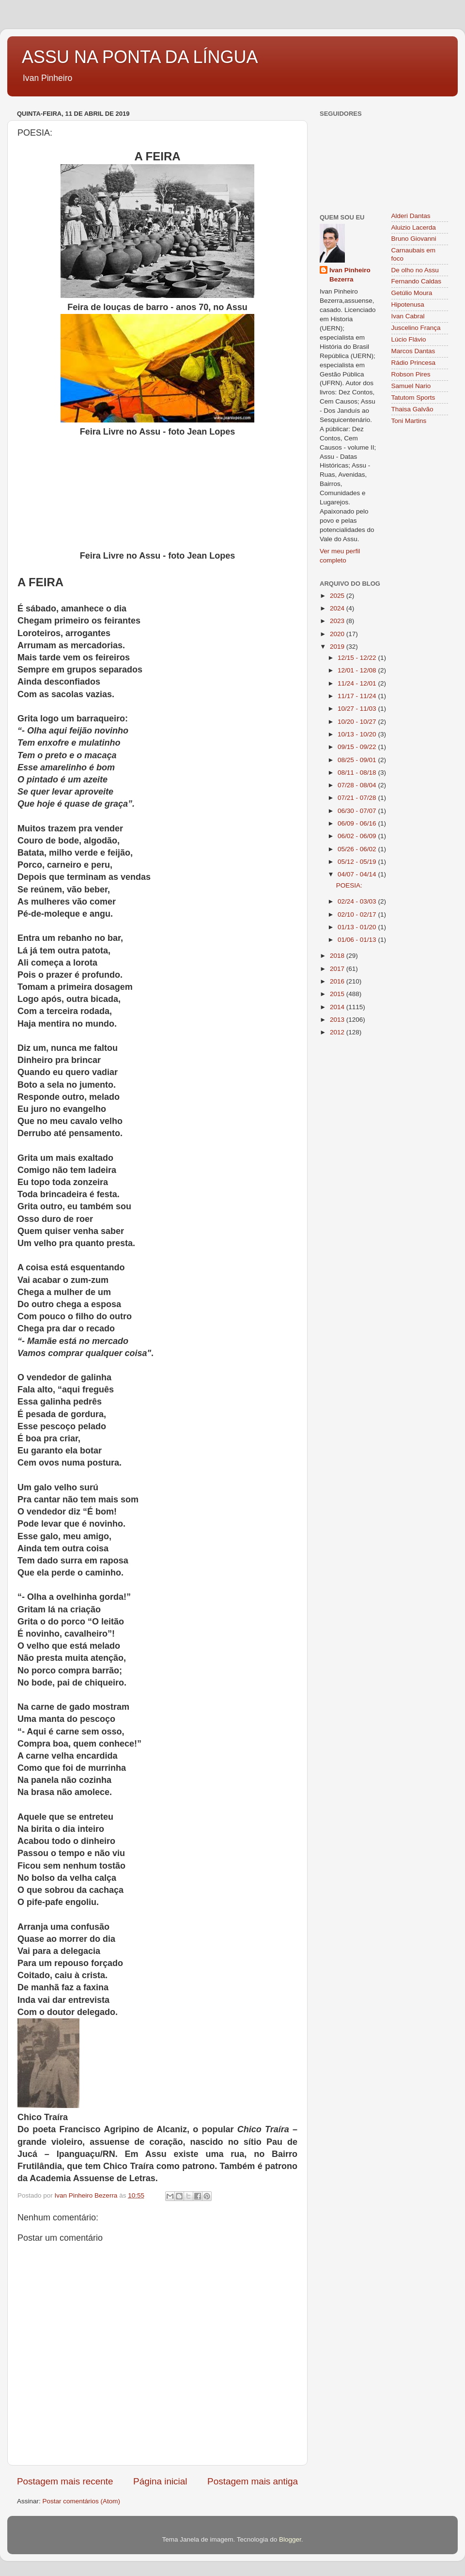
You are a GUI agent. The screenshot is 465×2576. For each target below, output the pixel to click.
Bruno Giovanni (413, 238)
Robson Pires (411, 374)
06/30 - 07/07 (358, 810)
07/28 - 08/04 (358, 785)
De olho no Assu (415, 270)
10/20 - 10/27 (358, 721)
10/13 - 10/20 (358, 734)
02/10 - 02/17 (358, 914)
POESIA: (349, 885)
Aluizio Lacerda (413, 227)
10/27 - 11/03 (358, 708)
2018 (338, 955)
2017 (338, 968)
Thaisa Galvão (412, 409)
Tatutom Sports (413, 397)
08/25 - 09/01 (358, 760)
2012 (338, 1032)
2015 (338, 994)
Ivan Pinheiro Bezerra (350, 274)
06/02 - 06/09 (358, 836)
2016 (338, 981)
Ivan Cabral (408, 316)
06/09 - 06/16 (358, 823)
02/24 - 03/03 (358, 901)
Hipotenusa (407, 304)
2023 (338, 620)
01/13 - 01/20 (358, 927)
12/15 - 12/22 (358, 657)
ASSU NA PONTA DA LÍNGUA (140, 57)
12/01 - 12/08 (358, 670)
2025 (338, 595)
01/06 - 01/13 (358, 939)
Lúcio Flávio (408, 339)
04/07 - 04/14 (358, 874)
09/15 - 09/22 (358, 746)
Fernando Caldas (416, 281)
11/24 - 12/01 (358, 683)
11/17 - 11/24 (358, 696)
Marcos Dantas (413, 351)
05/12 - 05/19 (358, 861)
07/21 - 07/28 (358, 797)
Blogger (290, 2539)
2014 (338, 1007)
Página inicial (160, 2481)
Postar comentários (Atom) (82, 2501)
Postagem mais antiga (252, 2481)
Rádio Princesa (413, 362)
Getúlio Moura (412, 293)
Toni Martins (409, 420)
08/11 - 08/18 (358, 772)
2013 (338, 1019)
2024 (338, 608)
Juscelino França (416, 327)
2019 (338, 646)
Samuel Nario (411, 386)
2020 (338, 634)
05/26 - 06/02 (358, 849)
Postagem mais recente (65, 2481)
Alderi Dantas (411, 215)
